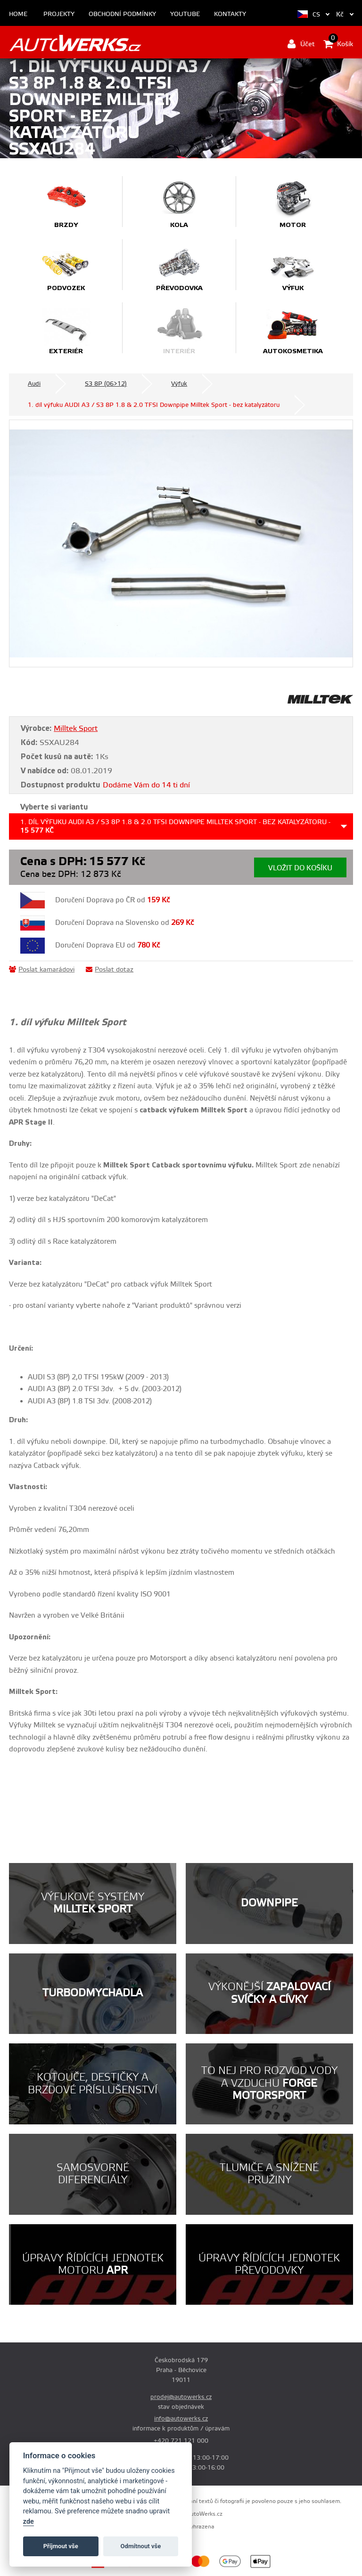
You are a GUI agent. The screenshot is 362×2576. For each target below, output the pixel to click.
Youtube (185, 14)
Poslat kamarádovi (41, 969)
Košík (338, 43)
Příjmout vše (60, 2546)
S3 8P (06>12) (106, 384)
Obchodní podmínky (122, 14)
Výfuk (179, 384)
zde (28, 2522)
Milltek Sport (76, 728)
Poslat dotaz (109, 969)
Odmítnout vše (141, 2546)
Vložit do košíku (300, 868)
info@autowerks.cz (181, 2418)
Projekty (58, 14)
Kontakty (230, 14)
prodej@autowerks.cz (181, 2397)
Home (18, 14)
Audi (34, 384)
